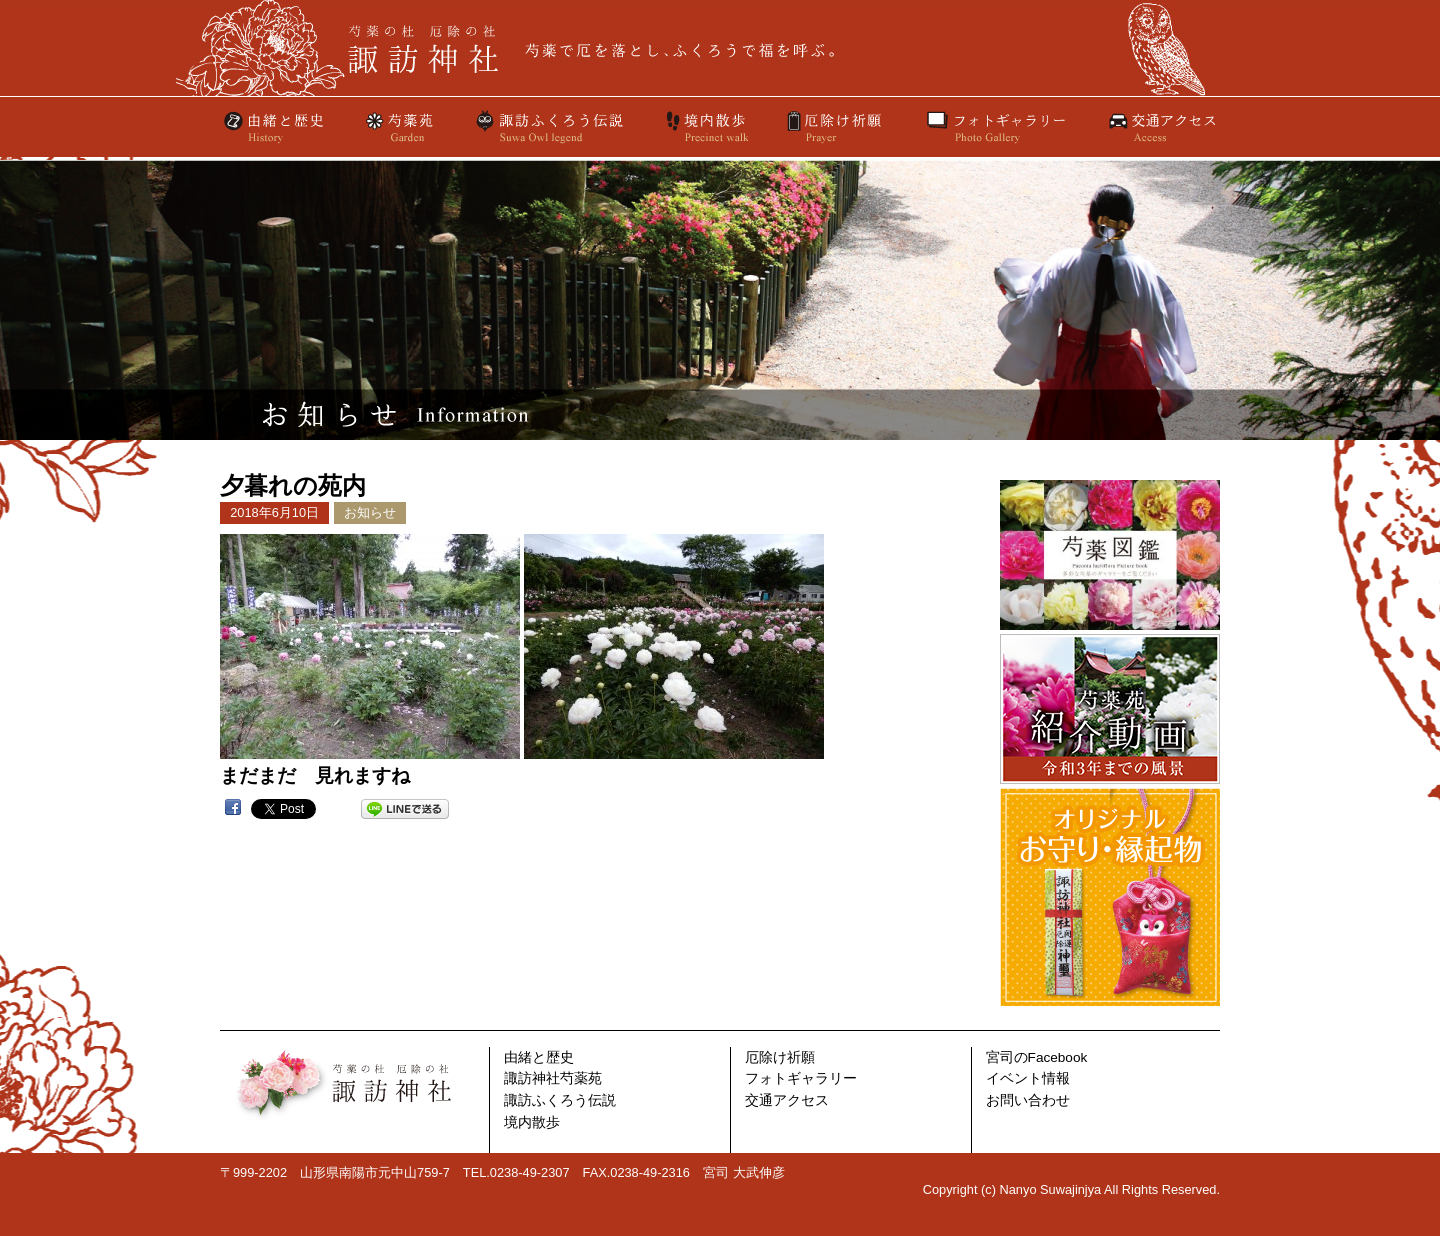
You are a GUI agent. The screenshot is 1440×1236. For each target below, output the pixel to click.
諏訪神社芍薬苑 (553, 1078)
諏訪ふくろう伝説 (550, 127)
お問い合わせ (1028, 1100)
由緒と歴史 (275, 127)
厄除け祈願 (836, 127)
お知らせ (370, 512)
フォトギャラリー (996, 127)
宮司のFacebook (1037, 1057)
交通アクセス (1161, 127)
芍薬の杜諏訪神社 (720, 48)
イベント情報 (1028, 1078)
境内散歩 (706, 127)
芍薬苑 (400, 127)
